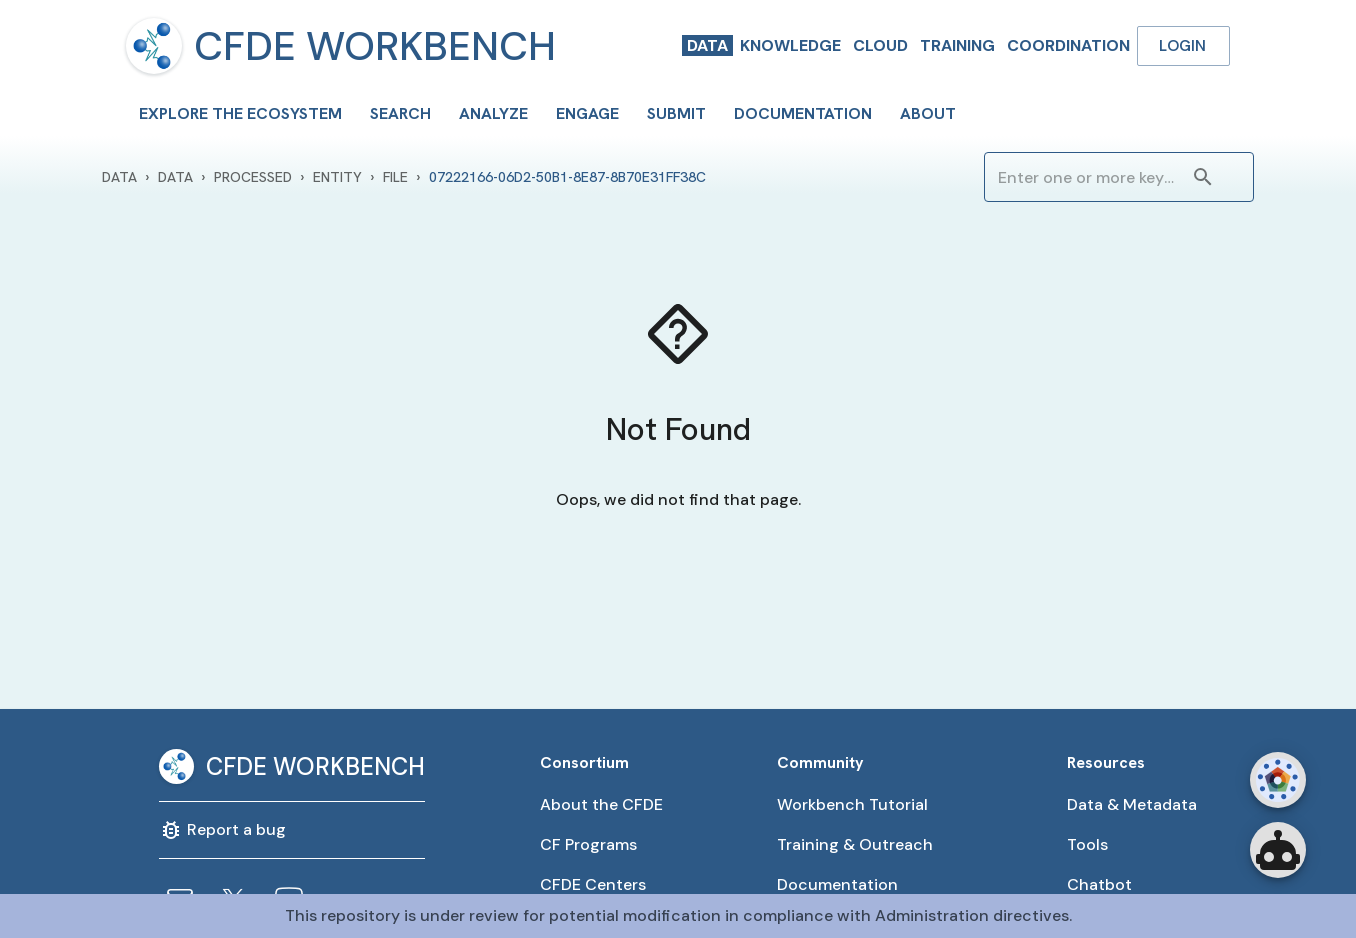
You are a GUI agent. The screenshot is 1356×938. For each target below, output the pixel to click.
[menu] (154, 46)
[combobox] (1088, 177)
